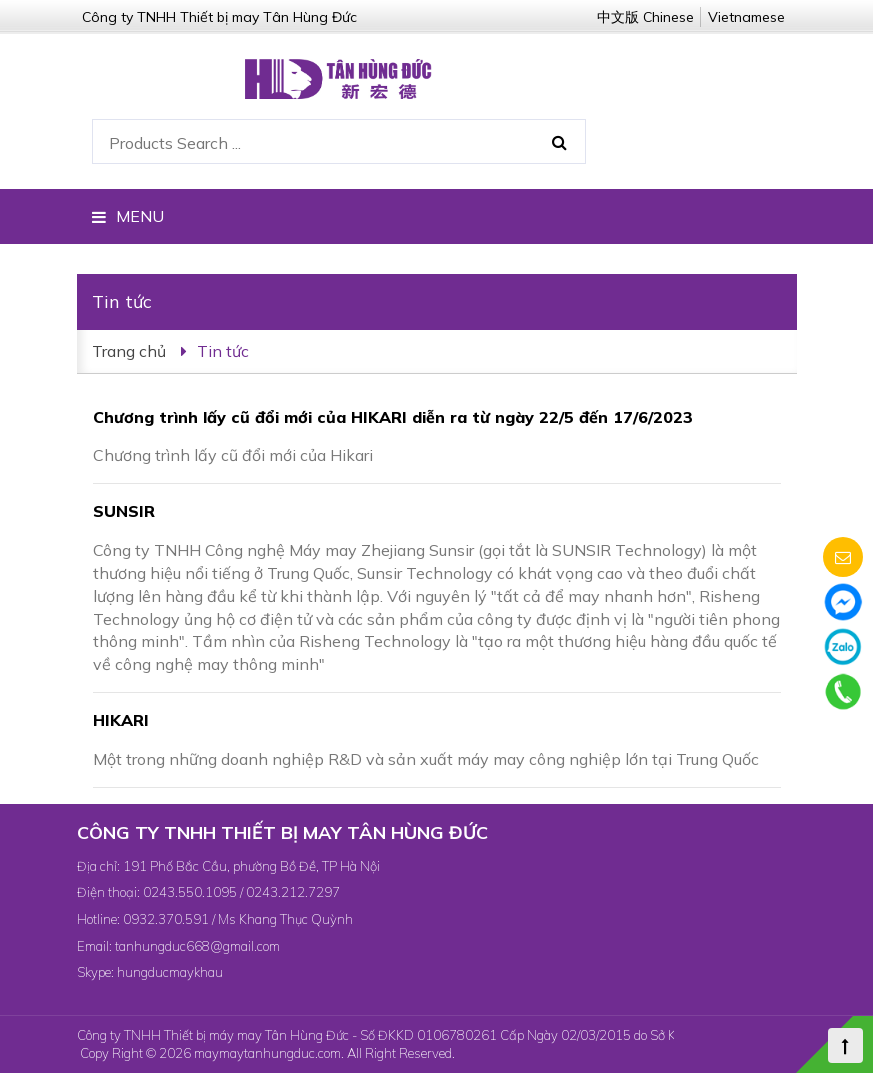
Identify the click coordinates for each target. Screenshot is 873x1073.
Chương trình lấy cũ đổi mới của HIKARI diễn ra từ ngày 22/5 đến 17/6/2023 (393, 417)
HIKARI (121, 720)
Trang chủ (129, 351)
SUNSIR (124, 511)
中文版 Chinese (645, 17)
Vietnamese (746, 17)
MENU (128, 216)
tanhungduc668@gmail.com (197, 946)
